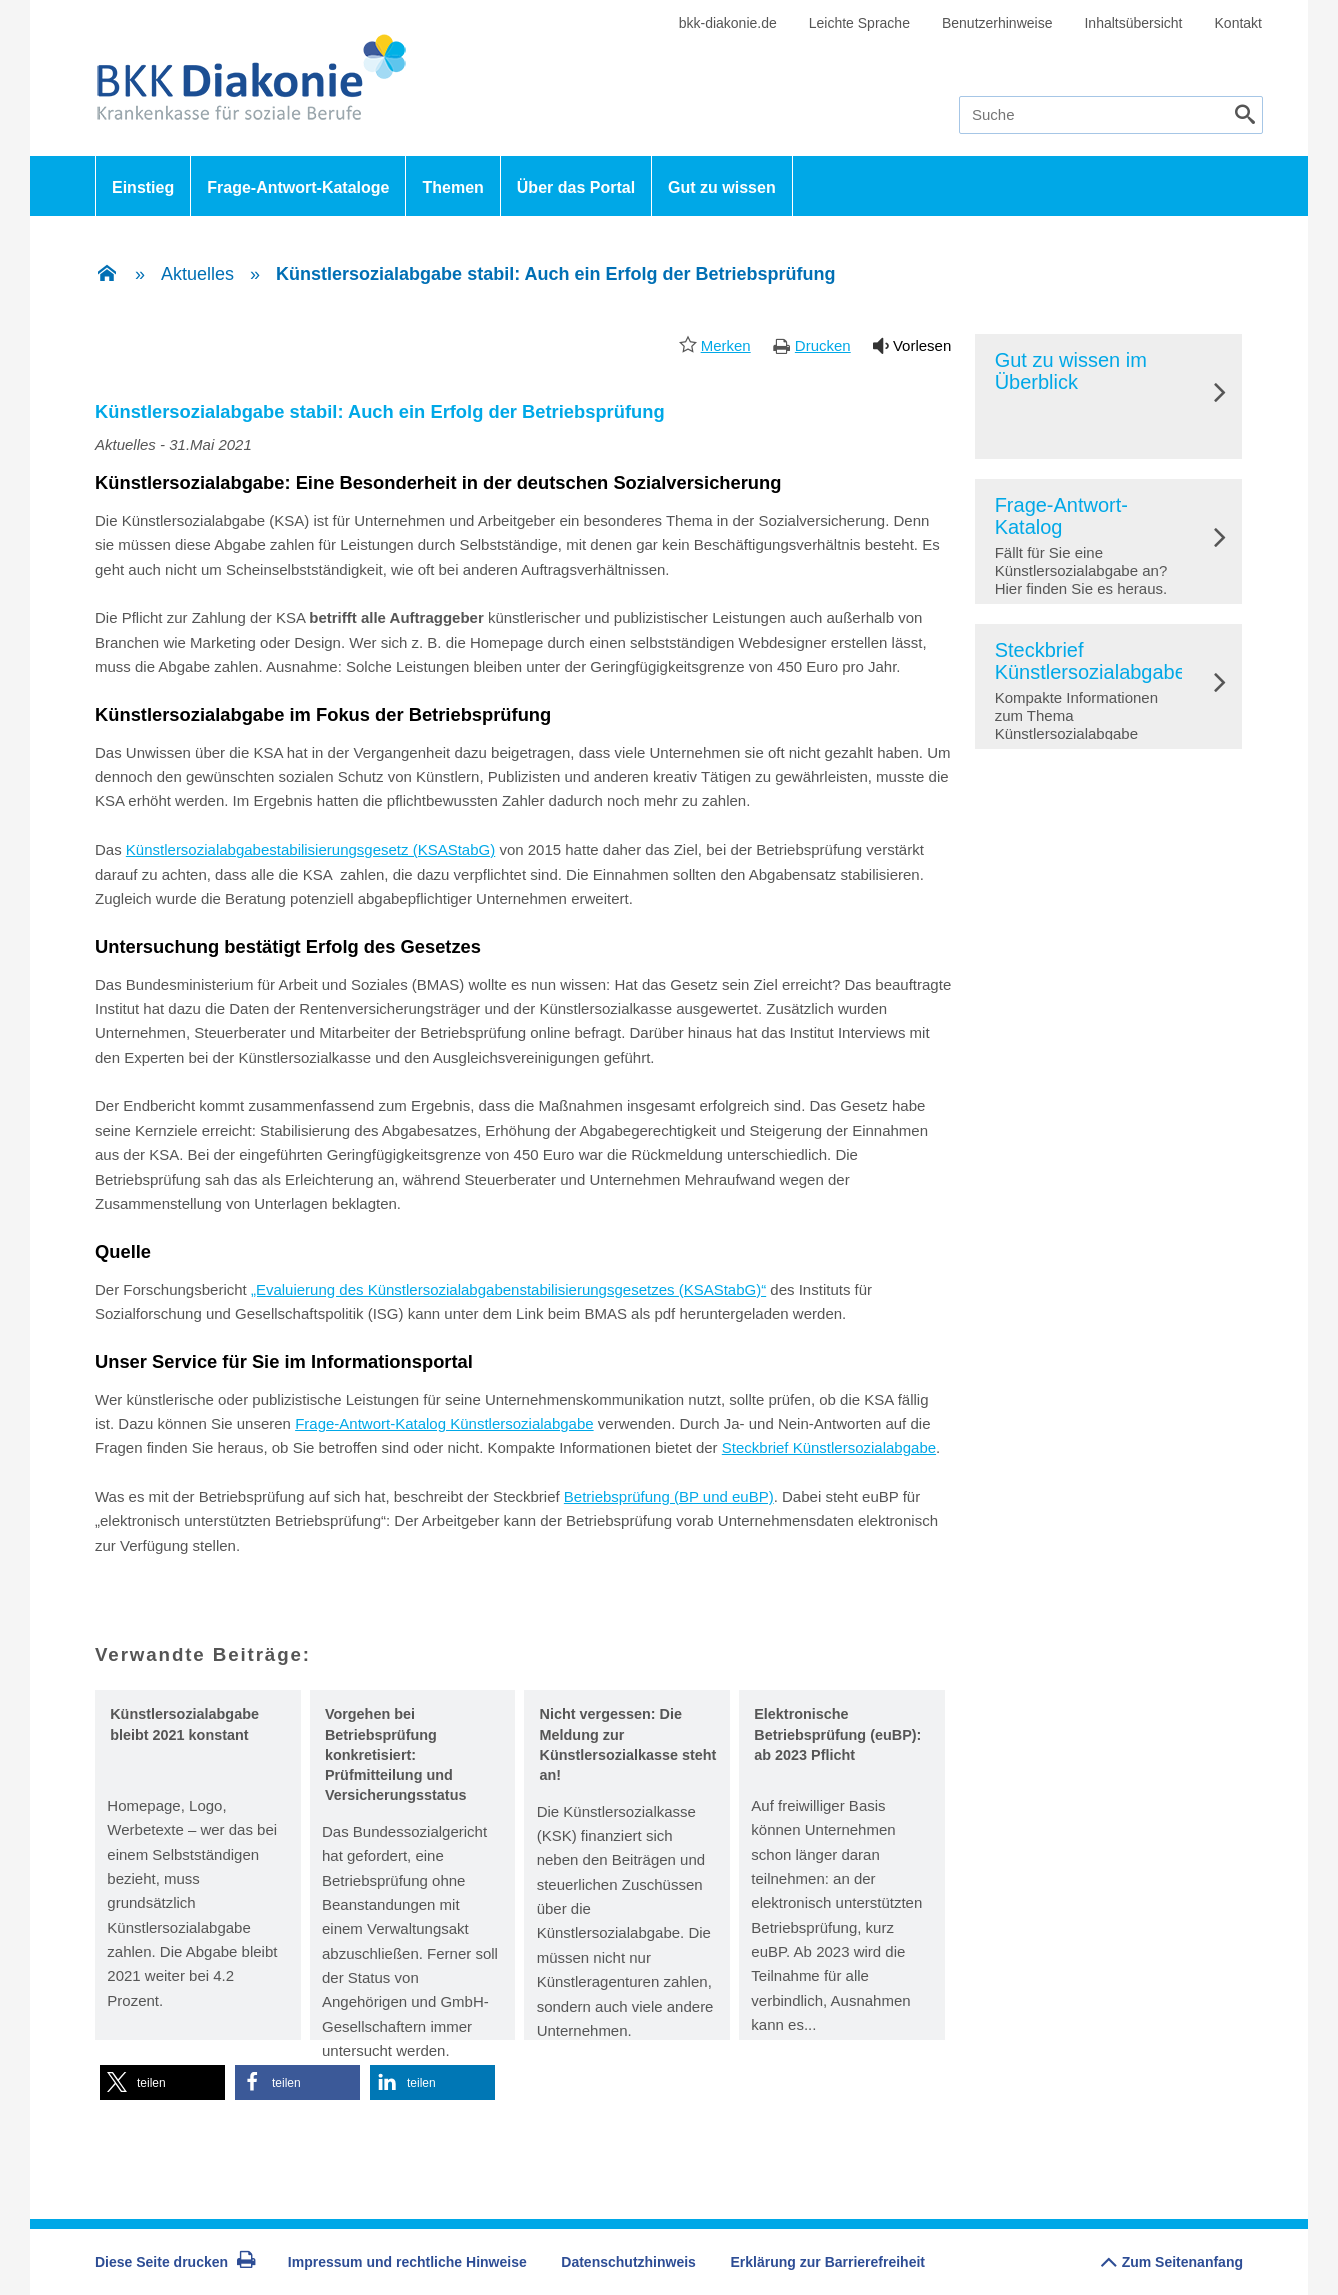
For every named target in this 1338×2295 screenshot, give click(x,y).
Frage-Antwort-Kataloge (298, 187)
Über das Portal (576, 187)
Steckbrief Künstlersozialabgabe (829, 1447)
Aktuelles (197, 274)
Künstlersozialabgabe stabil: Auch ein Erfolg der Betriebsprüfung (555, 274)
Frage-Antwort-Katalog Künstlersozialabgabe (444, 1423)
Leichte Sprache (859, 23)
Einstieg (143, 187)
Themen (452, 187)
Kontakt (1238, 23)
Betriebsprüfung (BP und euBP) (669, 1496)
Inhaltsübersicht (1133, 23)
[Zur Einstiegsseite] (107, 275)
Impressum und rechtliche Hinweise (407, 2262)
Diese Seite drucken (175, 2262)
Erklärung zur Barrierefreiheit (828, 2262)
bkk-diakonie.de (728, 23)
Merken (726, 345)
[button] (162, 2082)
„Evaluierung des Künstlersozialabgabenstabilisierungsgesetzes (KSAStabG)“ (508, 1289)
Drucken (823, 345)
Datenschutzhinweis (628, 2262)
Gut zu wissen (722, 187)
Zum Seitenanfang (1171, 2257)
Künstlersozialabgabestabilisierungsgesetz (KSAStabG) (310, 849)
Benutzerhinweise (997, 23)
